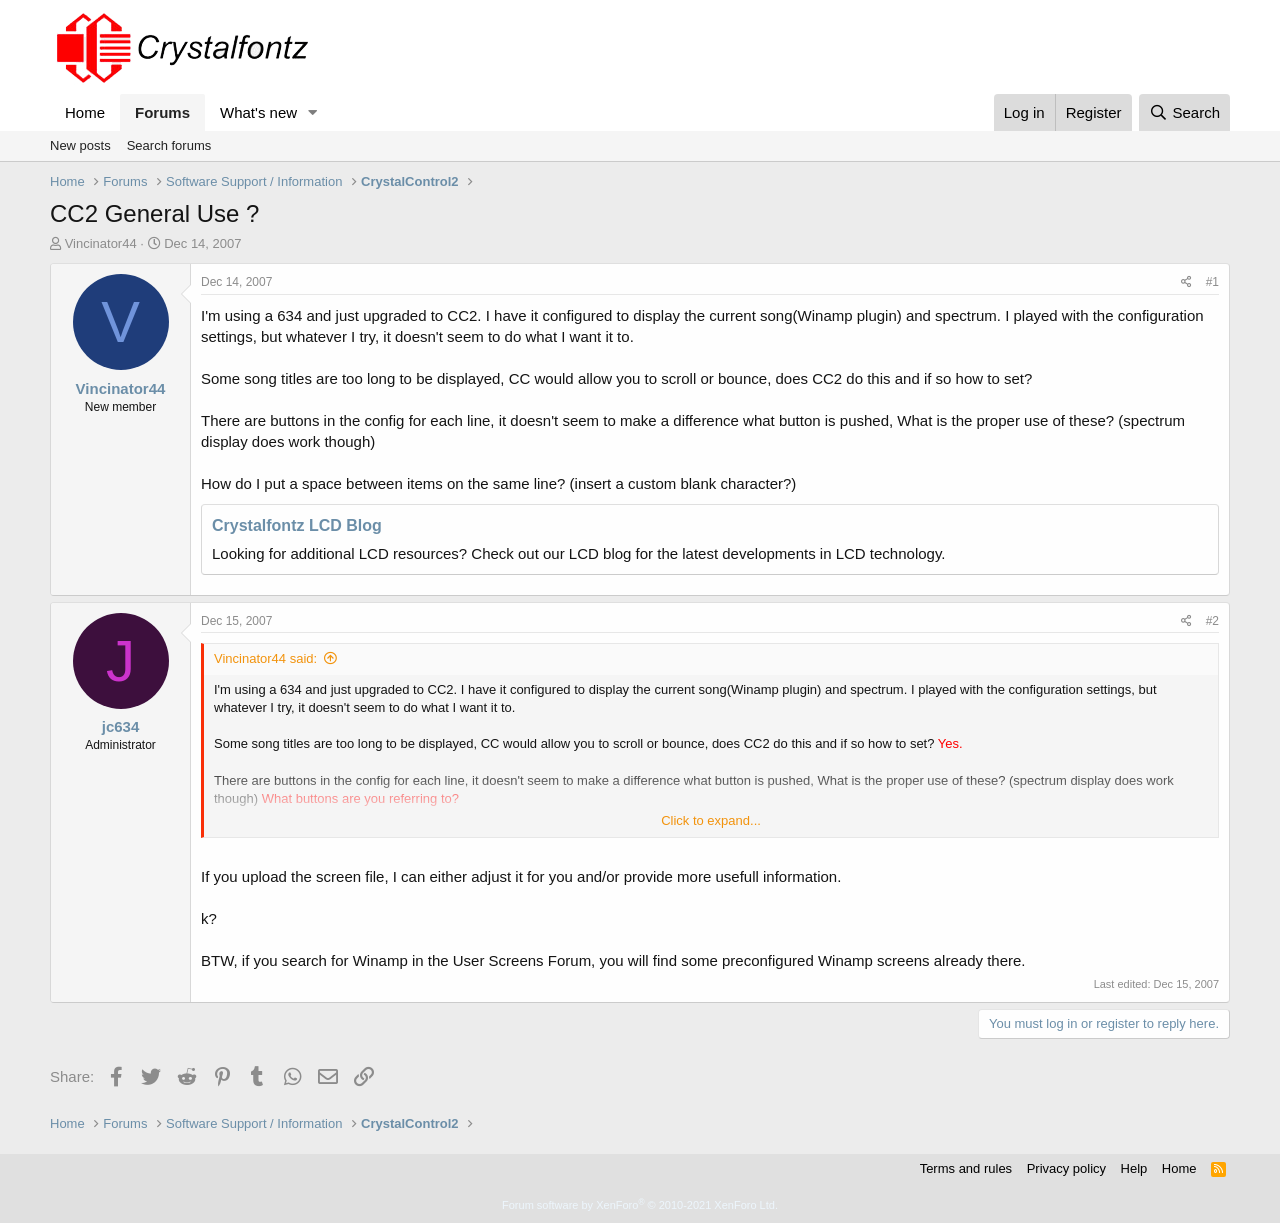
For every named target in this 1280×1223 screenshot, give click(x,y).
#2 (1212, 621)
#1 (1212, 282)
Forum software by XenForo (640, 1205)
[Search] (1184, 112)
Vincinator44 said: (265, 658)
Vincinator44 (101, 243)
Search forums (169, 145)
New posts (80, 145)
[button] (313, 112)
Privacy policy (1066, 1168)
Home (85, 112)
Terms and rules (966, 1168)
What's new (258, 112)
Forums (162, 112)
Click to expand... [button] (711, 820)
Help (1134, 1168)
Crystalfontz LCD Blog (297, 525)
